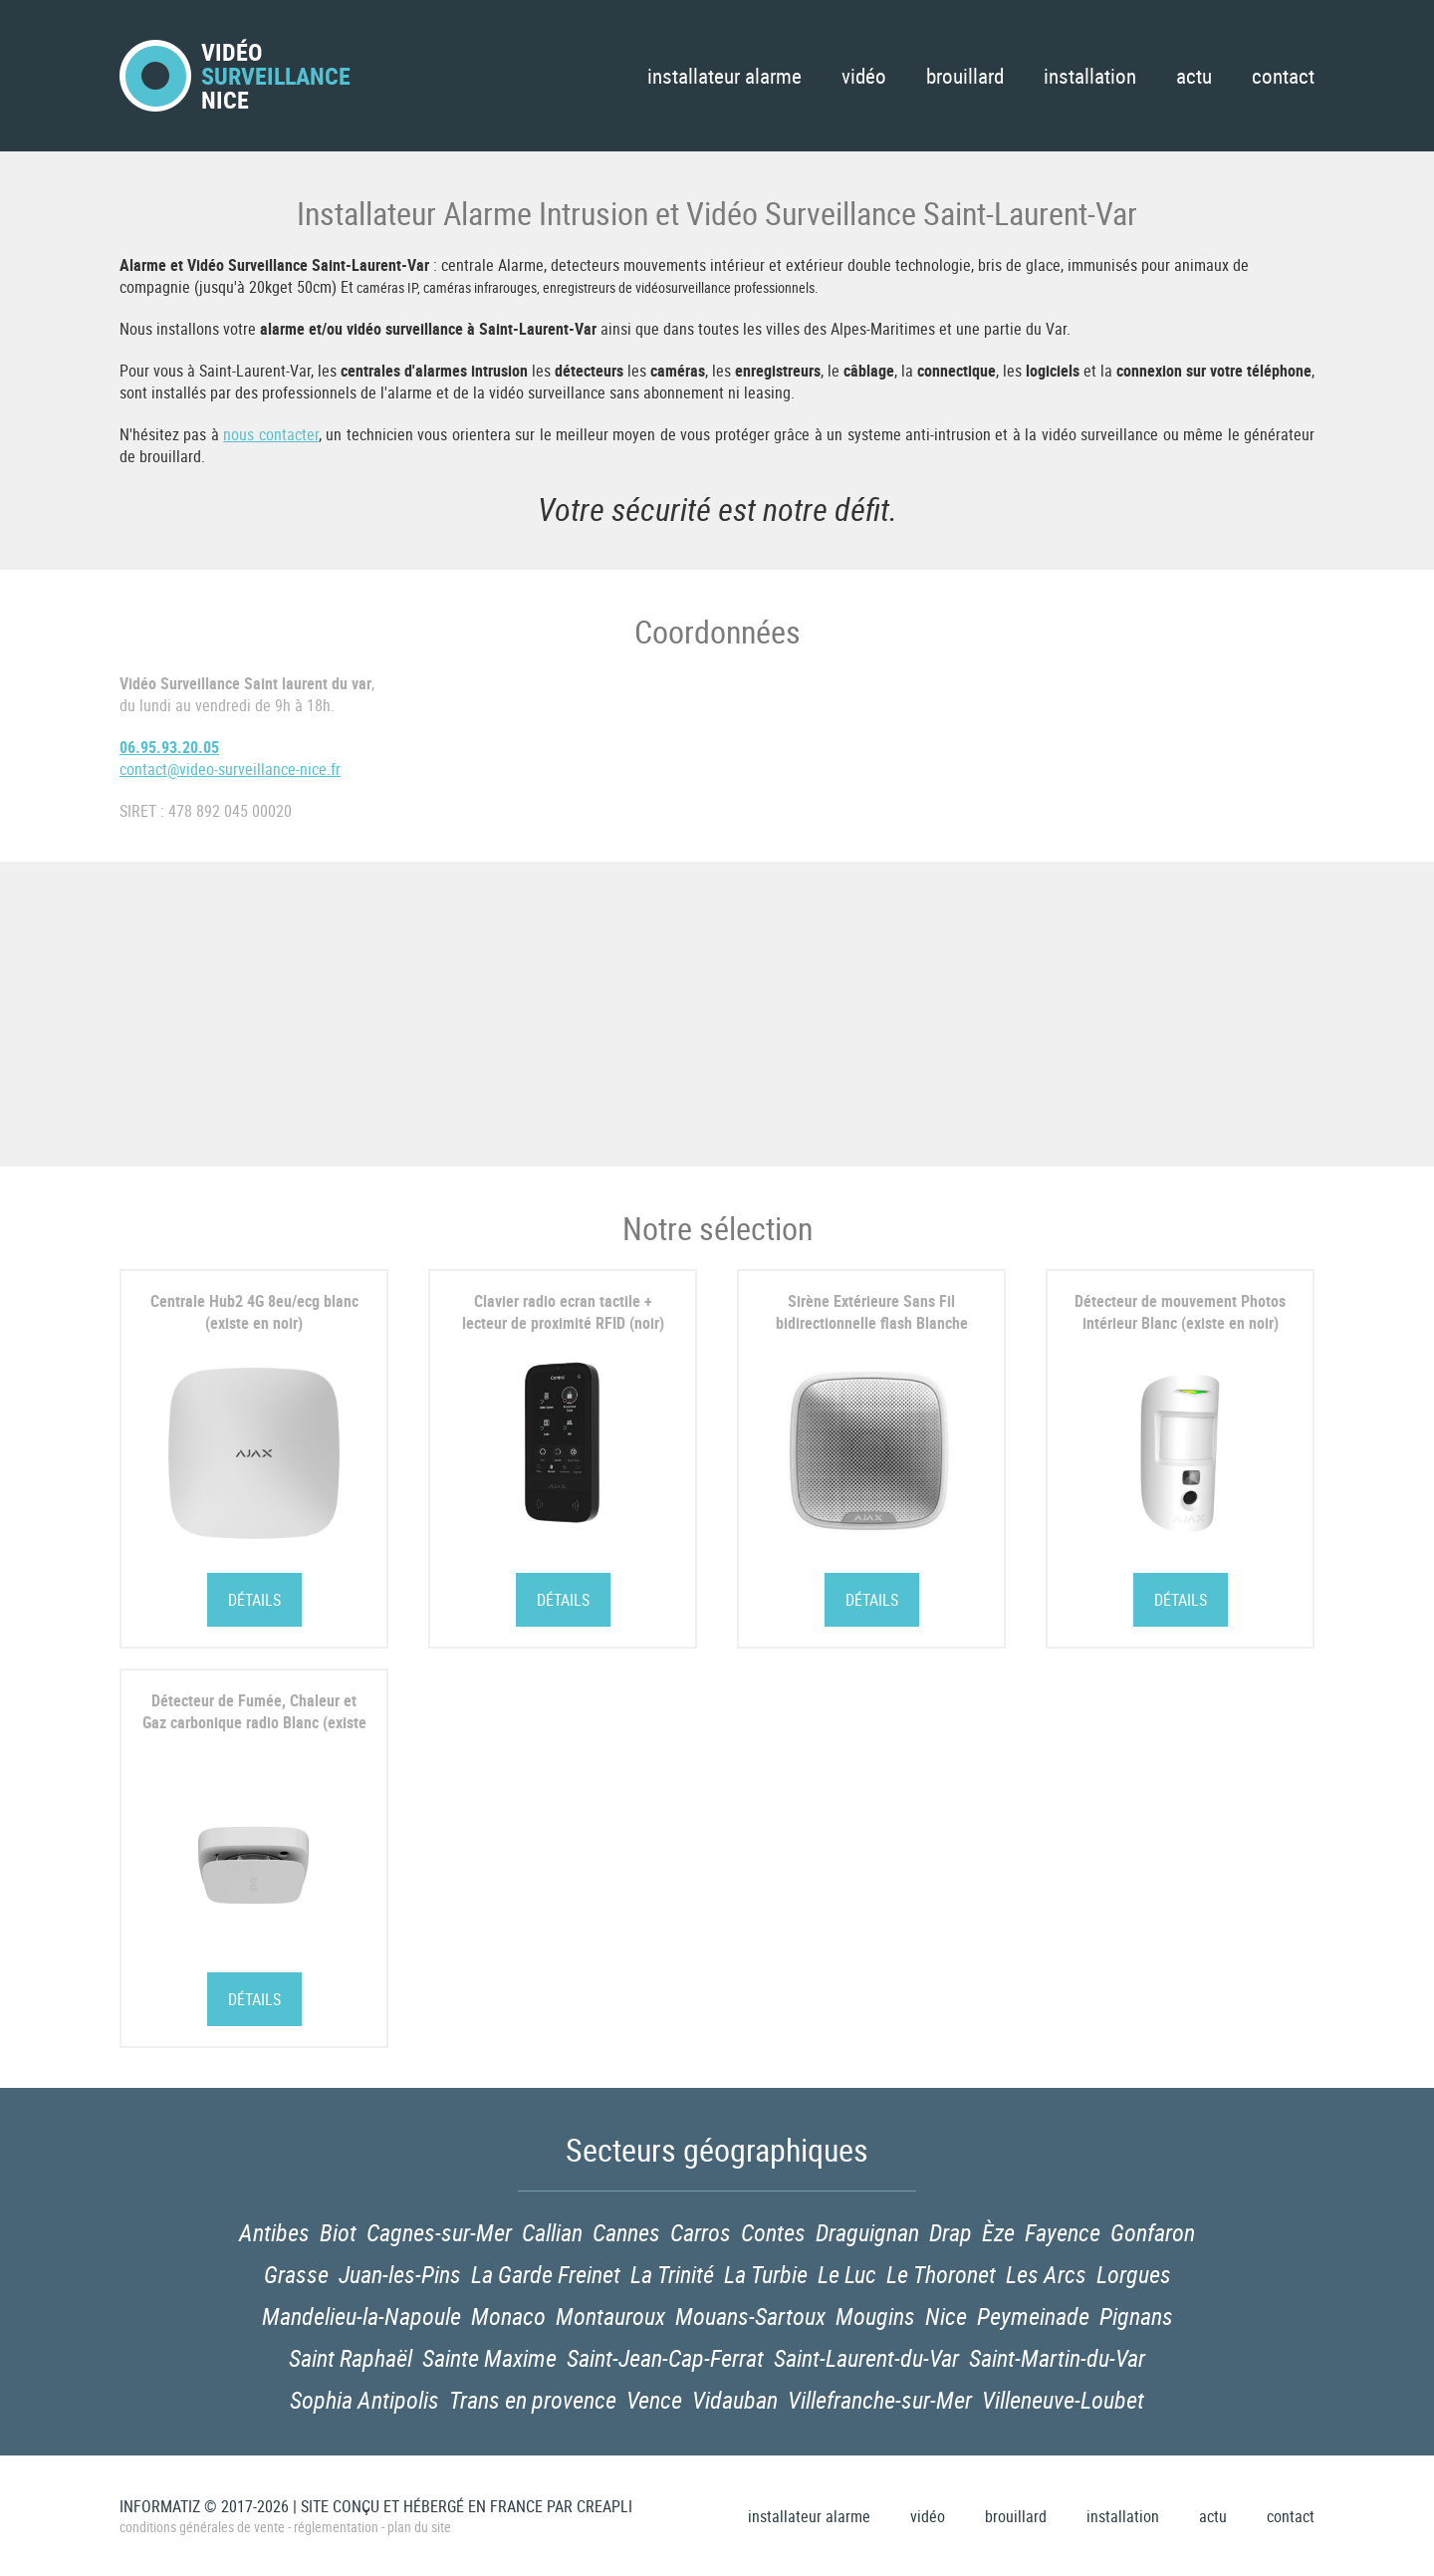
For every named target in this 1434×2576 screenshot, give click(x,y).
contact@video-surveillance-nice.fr (230, 769)
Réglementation (336, 2526)
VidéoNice (235, 76)
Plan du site (419, 2526)
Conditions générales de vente (202, 2526)
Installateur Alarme (724, 76)
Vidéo (863, 76)
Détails (254, 1600)
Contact (1283, 76)
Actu (1194, 76)
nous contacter (270, 434)
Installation (1090, 76)
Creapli (604, 2506)
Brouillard (965, 76)
